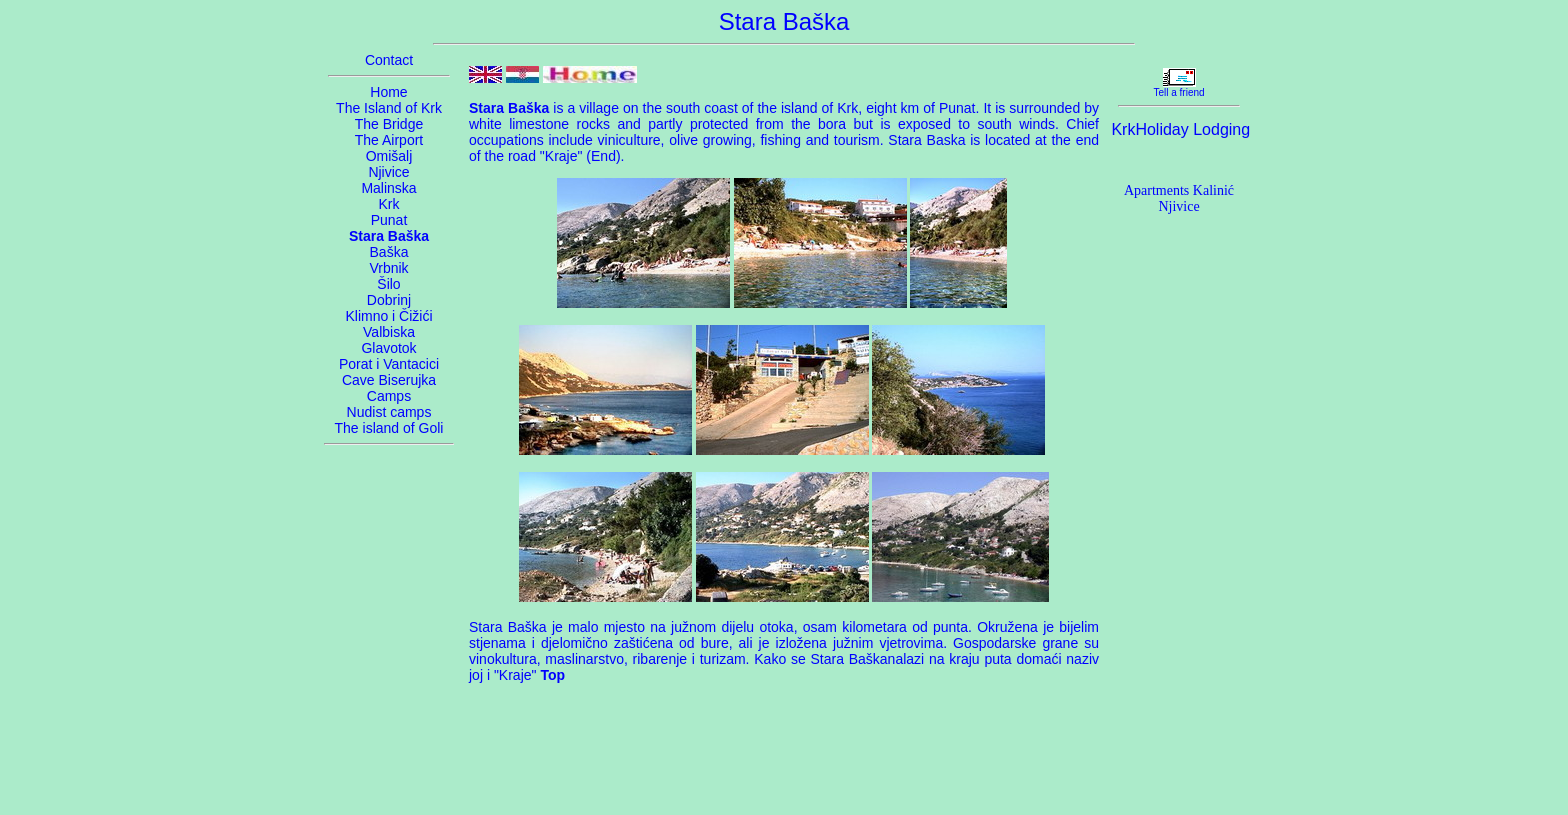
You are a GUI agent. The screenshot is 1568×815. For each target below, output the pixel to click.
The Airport (389, 140)
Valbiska (389, 332)
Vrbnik (388, 268)
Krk (389, 204)
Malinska (388, 188)
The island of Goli (389, 428)
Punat (389, 220)
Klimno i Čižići (388, 316)
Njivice (388, 172)
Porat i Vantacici (389, 364)
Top (552, 675)
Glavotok (388, 348)
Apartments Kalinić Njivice (1179, 198)
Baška (389, 252)
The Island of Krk (389, 108)
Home (388, 92)
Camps (389, 396)
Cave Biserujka (389, 380)
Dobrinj (389, 300)
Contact (389, 60)
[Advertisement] (784, 756)
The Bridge (389, 124)
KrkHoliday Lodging (1180, 129)
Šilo (388, 284)
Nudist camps (389, 412)
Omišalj (389, 156)
